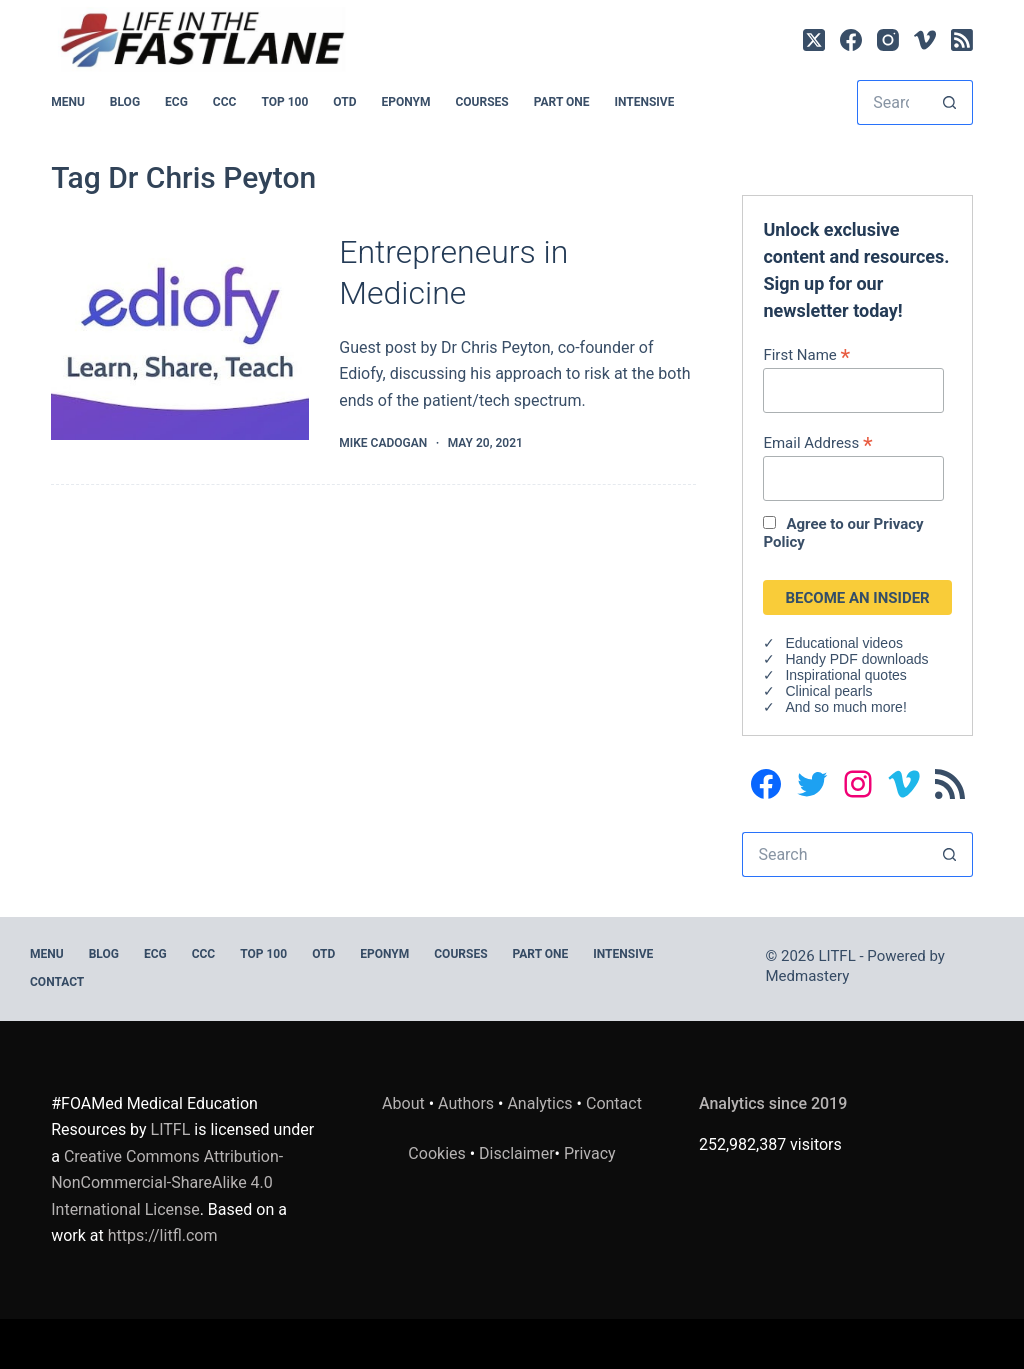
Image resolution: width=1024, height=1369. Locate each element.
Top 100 (284, 102)
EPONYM (405, 102)
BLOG (125, 102)
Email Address (817, 442)
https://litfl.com (163, 1235)
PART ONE (562, 102)
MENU (68, 102)
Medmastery (808, 976)
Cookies (438, 1153)
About (403, 1103)
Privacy (590, 1153)
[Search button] (950, 102)
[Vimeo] (925, 40)
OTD (344, 102)
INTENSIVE (644, 102)
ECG (176, 102)
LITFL (171, 1129)
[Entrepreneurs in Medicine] (180, 343)
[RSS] (962, 40)
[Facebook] (851, 40)
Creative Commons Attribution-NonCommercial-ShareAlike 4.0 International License (167, 1183)
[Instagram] (888, 40)
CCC (225, 102)
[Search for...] (892, 102)
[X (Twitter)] (814, 40)
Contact (57, 982)
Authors (466, 1103)
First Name (806, 354)
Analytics (539, 1103)
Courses (481, 102)
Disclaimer (516, 1153)
